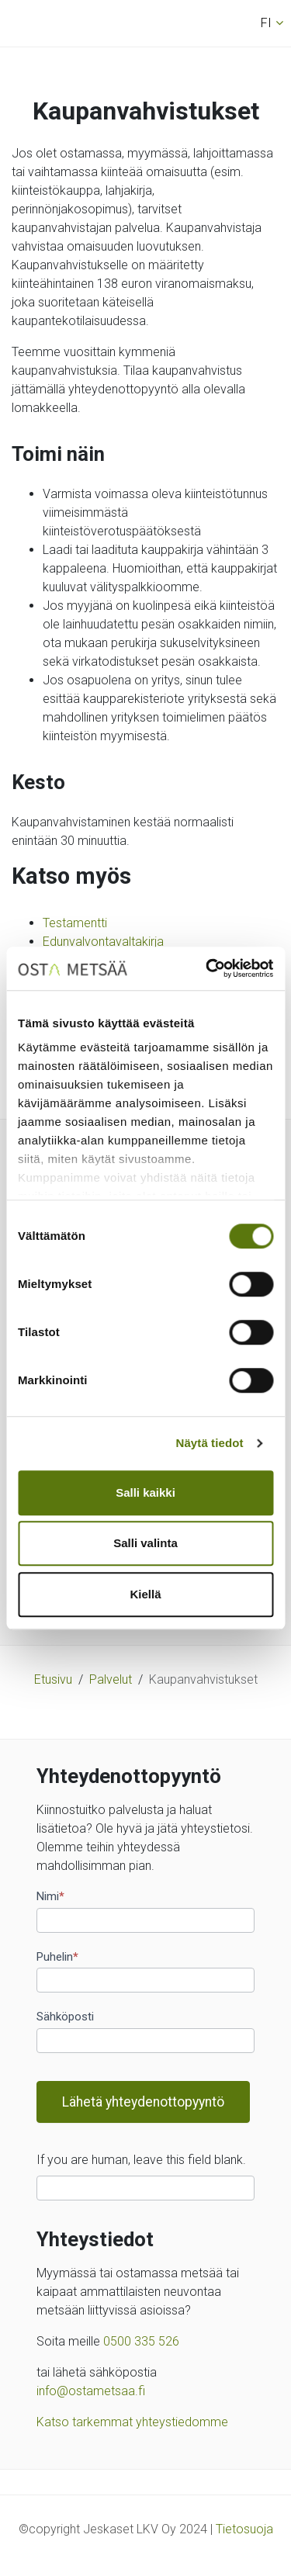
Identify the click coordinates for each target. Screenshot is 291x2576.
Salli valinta (145, 1542)
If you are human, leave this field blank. (141, 2159)
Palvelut (110, 1679)
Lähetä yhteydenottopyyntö (143, 2102)
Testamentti (75, 923)
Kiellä (145, 1594)
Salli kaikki (145, 1492)
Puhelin (57, 1957)
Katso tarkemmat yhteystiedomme (132, 2422)
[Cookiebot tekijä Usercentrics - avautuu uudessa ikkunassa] (207, 968)
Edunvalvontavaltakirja (103, 941)
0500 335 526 (141, 2341)
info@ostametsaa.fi (90, 2391)
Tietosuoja (244, 2529)
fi (266, 23)
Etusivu (53, 1679)
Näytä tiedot (210, 1442)
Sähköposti (65, 2017)
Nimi (50, 1896)
